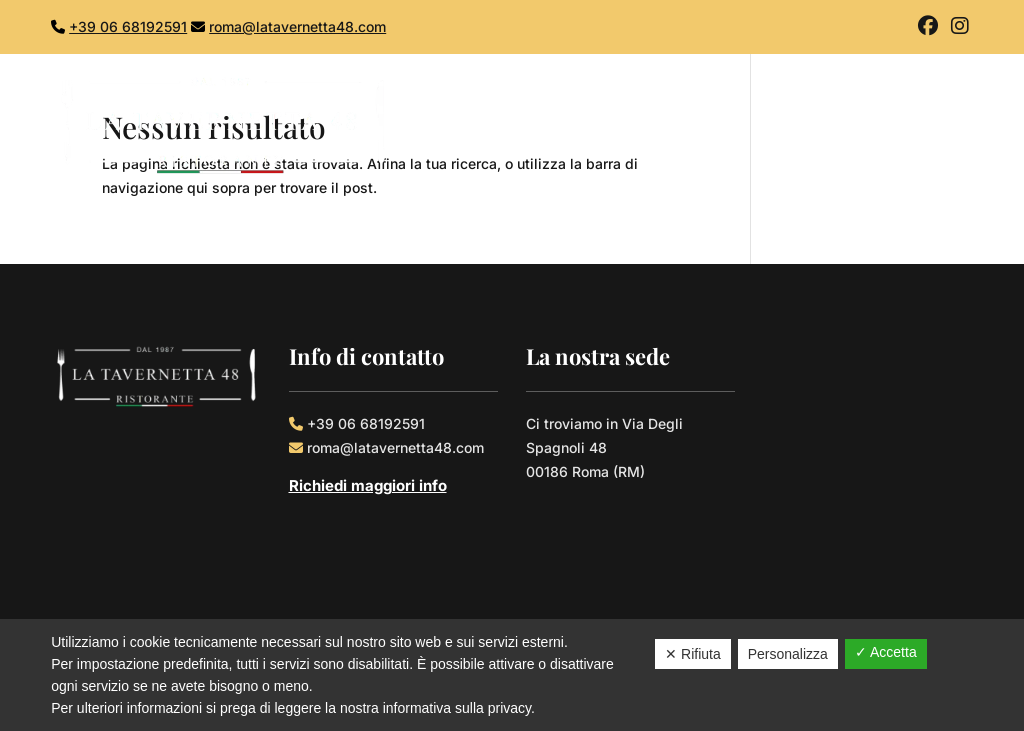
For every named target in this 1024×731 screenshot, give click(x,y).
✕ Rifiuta (693, 654)
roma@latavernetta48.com (297, 26)
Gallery (858, 127)
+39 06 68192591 (128, 26)
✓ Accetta (886, 652)
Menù (783, 127)
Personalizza (788, 654)
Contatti (941, 127)
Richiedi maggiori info (368, 485)
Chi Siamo (697, 127)
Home (609, 127)
